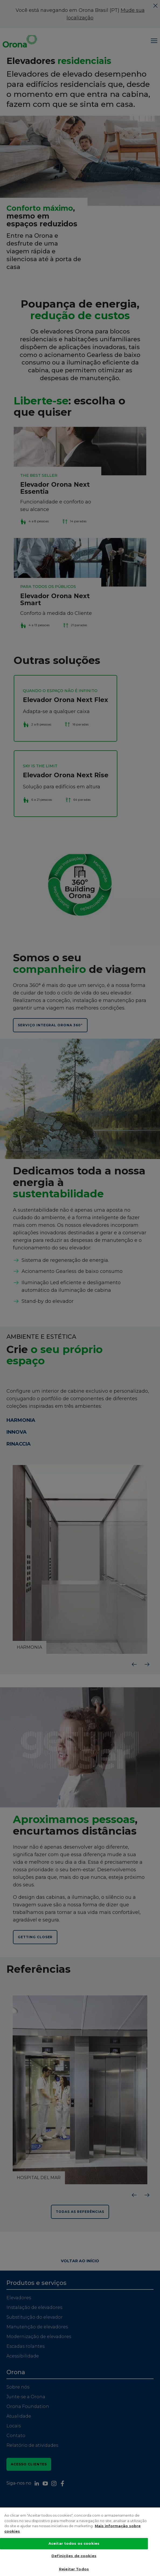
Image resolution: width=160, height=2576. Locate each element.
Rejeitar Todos (74, 2569)
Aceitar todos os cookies (73, 2543)
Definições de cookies (73, 2556)
